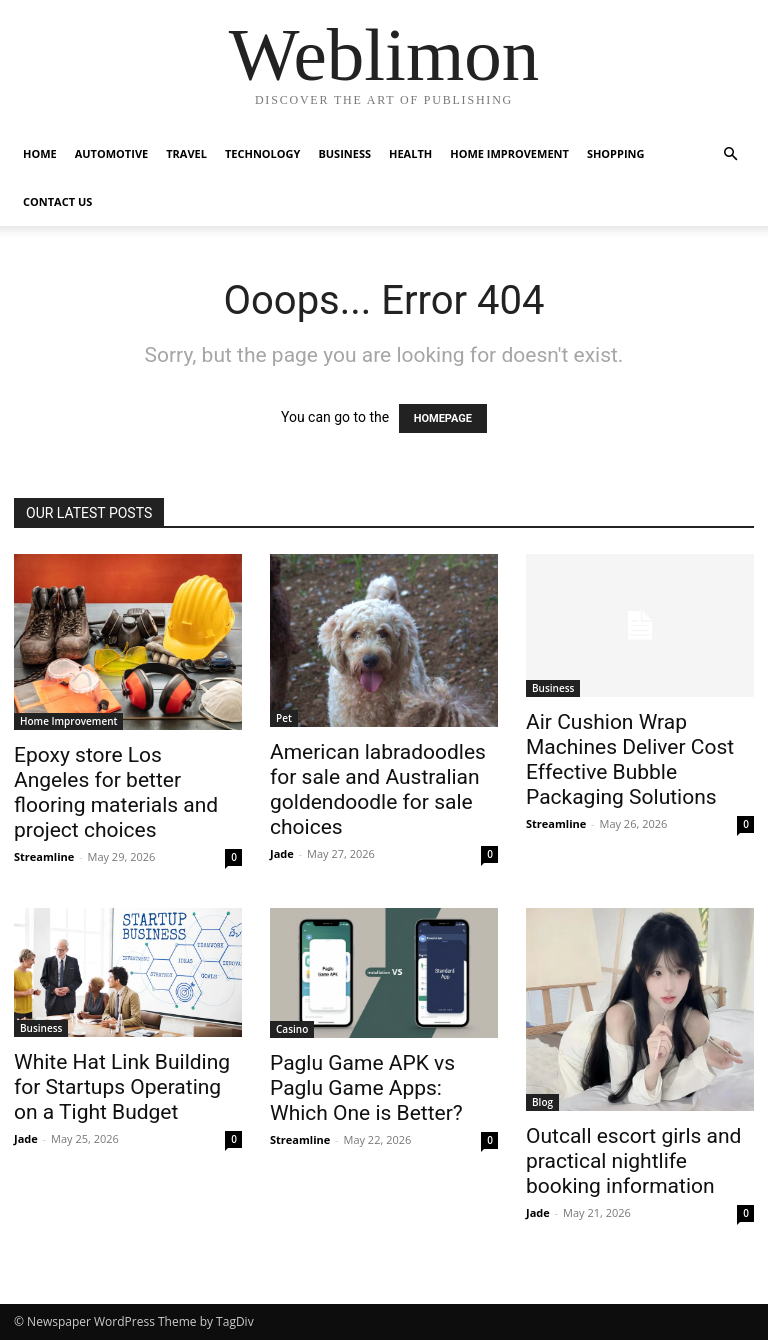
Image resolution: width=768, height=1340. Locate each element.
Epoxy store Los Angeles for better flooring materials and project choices (116, 792)
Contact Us (57, 201)
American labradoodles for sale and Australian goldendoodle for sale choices (378, 789)
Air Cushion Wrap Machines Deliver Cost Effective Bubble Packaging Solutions (630, 759)
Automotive (111, 153)
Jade (282, 853)
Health (410, 153)
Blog (542, 1102)
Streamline (44, 856)
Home (40, 153)
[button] (730, 154)
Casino (292, 1029)
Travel (186, 153)
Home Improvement (509, 153)
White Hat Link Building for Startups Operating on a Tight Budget (122, 1087)
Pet (284, 718)
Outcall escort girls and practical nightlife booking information (633, 1161)
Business (344, 153)
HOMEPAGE (443, 418)
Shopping (616, 153)
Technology (262, 153)
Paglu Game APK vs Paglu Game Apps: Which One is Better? (366, 1088)
